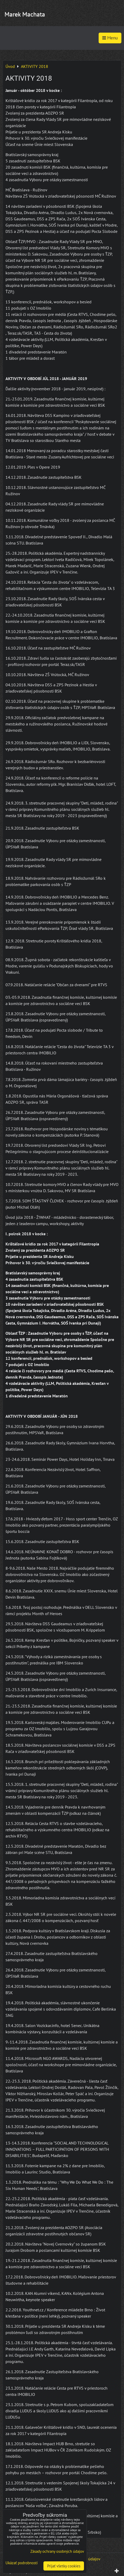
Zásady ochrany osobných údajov (57, 2551)
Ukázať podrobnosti (21, 2563)
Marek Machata (24, 14)
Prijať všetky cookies (63, 2565)
